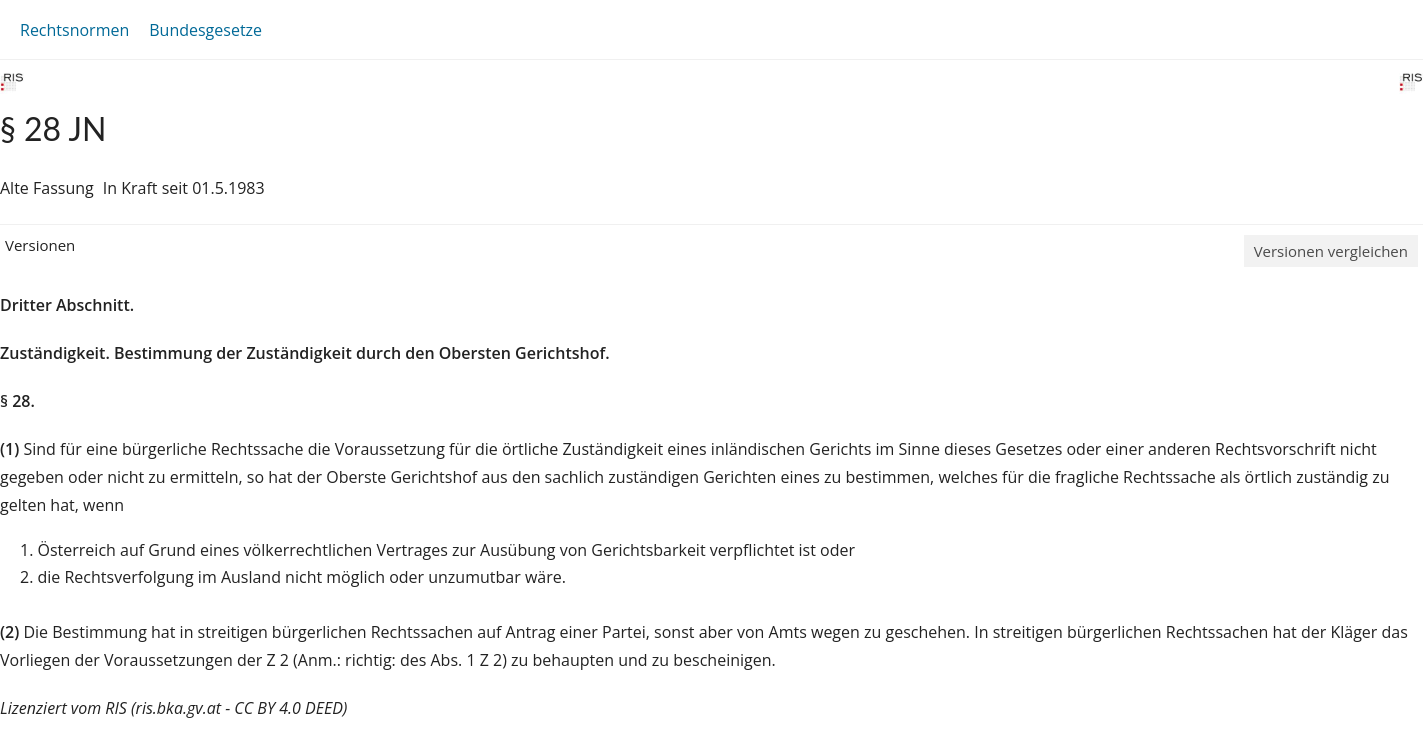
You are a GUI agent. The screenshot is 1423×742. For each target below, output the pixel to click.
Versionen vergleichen (1331, 251)
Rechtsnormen (74, 30)
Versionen (40, 245)
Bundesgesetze (205, 30)
